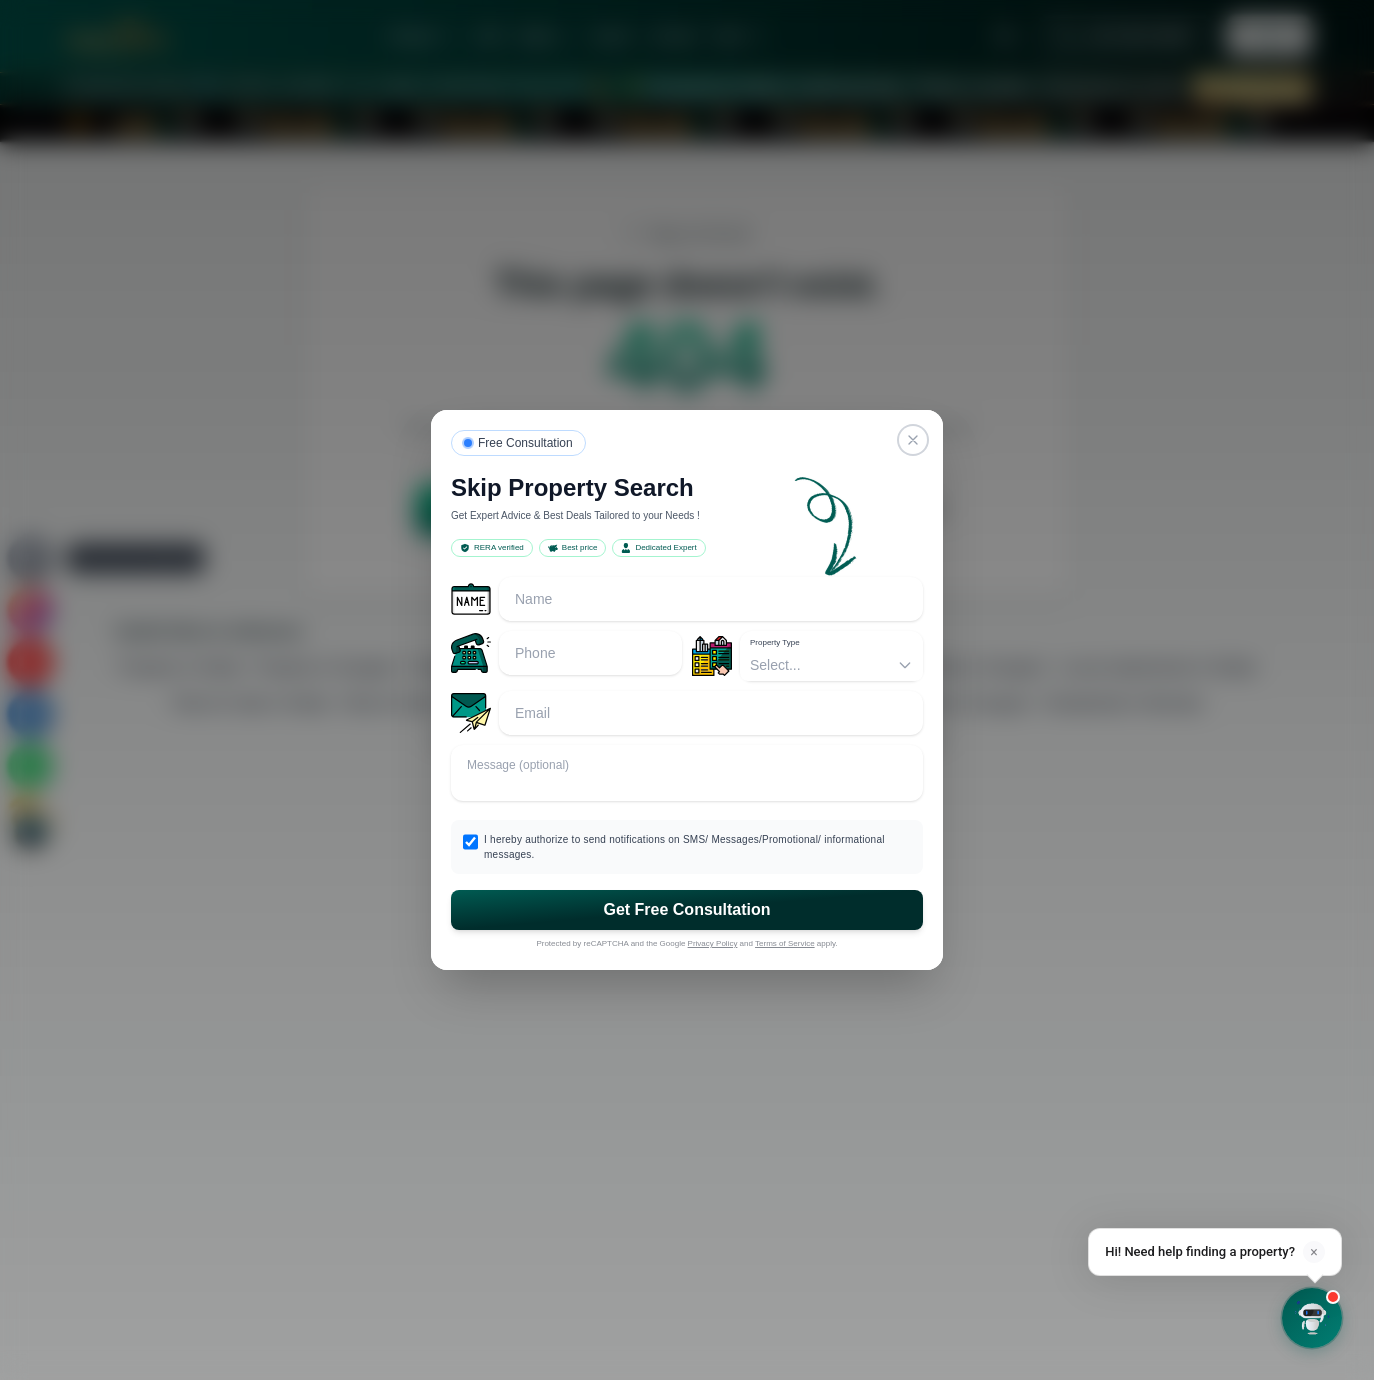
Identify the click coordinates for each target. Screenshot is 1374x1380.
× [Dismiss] (1313, 1252)
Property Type (775, 642)
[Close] (913, 440)
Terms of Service (785, 943)
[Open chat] (1312, 1318)
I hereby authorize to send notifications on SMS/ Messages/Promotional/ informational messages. (684, 847)
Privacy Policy (713, 943)
